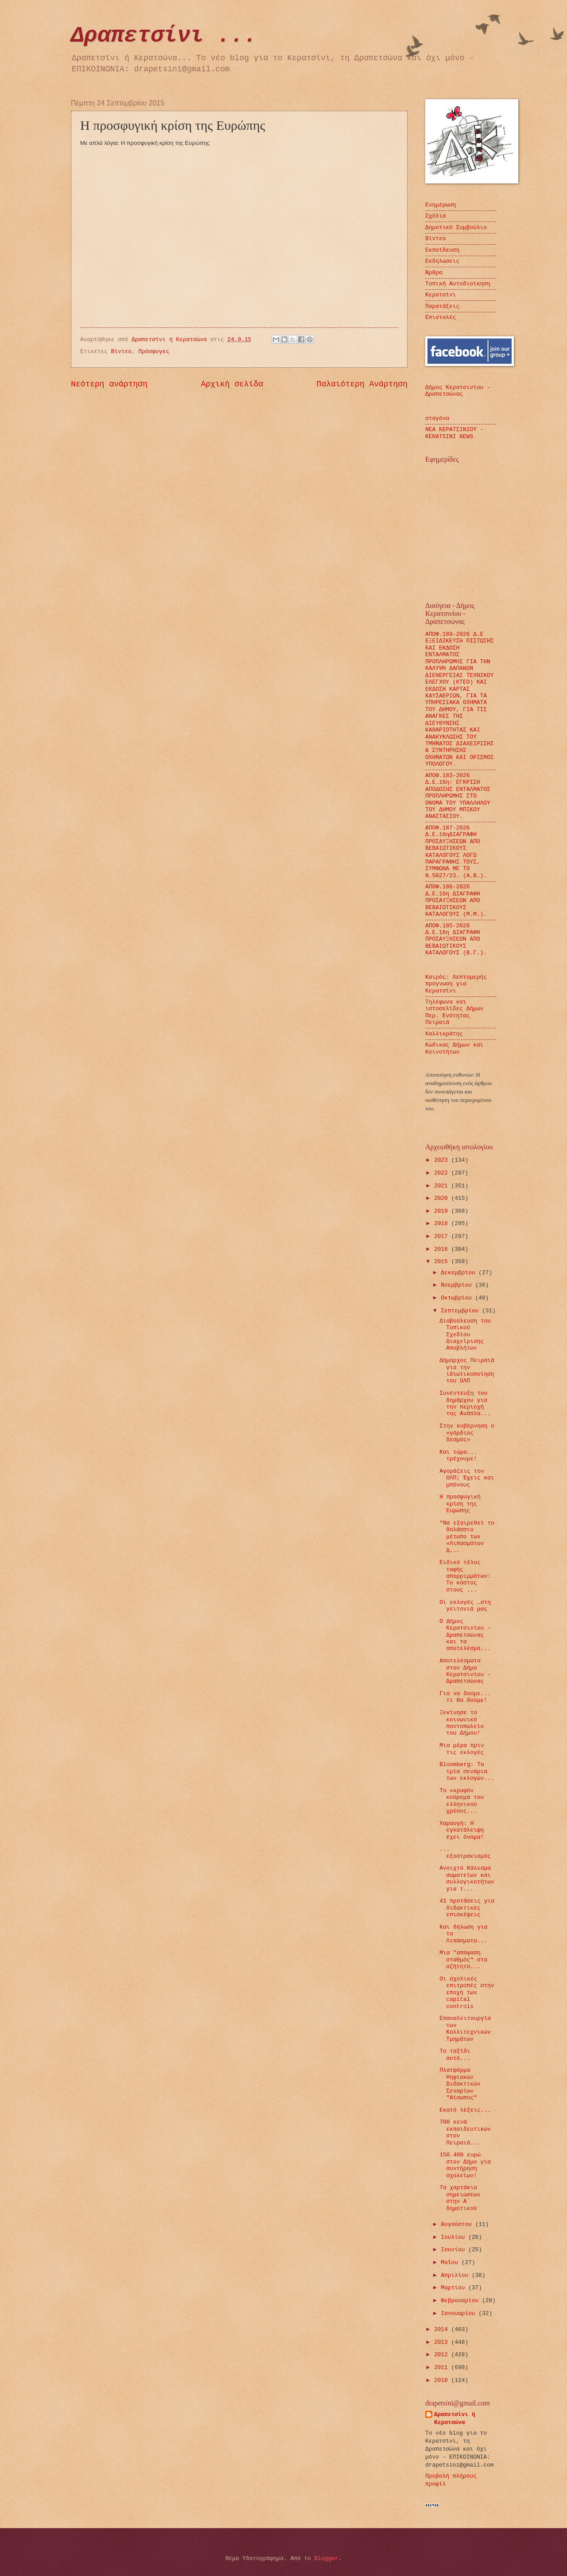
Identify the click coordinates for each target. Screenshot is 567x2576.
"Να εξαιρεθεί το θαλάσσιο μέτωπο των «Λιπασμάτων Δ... (466, 1537)
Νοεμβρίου (458, 1285)
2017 (442, 1236)
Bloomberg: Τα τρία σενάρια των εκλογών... (466, 1771)
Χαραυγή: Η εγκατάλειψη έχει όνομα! (461, 1830)
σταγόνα (437, 418)
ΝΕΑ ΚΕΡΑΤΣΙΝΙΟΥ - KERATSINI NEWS (454, 433)
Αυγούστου (458, 2224)
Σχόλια (435, 216)
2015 (442, 1261)
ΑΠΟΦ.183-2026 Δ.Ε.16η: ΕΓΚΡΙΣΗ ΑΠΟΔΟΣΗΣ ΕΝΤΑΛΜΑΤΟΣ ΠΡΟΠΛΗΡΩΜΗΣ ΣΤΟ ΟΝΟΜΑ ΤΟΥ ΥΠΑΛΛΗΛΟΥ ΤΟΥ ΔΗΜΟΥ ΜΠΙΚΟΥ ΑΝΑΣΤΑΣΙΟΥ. (457, 796)
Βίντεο (121, 351)
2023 (442, 1160)
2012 (442, 2354)
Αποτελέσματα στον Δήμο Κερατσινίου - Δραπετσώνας (464, 1671)
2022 (442, 1173)
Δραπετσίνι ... (164, 35)
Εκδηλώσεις (442, 261)
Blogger (326, 2558)
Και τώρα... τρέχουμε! (458, 1455)
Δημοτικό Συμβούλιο (456, 227)
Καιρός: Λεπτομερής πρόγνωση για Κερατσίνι (456, 984)
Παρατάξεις (442, 306)
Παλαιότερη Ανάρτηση (362, 384)
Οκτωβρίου (458, 1298)
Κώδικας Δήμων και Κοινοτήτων (454, 1048)
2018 (442, 1223)
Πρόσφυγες (153, 351)
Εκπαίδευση (442, 250)
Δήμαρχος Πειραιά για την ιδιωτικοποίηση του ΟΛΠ (466, 1370)
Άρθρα (434, 272)
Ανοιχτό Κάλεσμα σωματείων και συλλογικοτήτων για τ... (466, 1878)
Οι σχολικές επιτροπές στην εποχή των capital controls (466, 1993)
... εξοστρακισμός (464, 1852)
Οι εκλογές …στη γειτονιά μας (465, 1605)
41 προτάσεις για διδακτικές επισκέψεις (466, 1908)
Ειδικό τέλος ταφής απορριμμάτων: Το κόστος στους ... (464, 1576)
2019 (442, 1211)
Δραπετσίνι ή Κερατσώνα (454, 2418)
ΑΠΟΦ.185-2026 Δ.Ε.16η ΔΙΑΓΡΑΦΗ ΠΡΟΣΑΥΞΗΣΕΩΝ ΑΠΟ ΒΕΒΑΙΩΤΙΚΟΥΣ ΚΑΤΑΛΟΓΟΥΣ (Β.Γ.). (456, 939)
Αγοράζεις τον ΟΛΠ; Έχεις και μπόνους (466, 1478)
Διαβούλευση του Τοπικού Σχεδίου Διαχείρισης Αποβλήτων (465, 1335)
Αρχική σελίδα (232, 384)
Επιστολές (440, 317)
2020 (442, 1198)
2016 (442, 1249)
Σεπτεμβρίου (461, 1310)
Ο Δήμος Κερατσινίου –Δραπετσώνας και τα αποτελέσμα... (464, 1635)
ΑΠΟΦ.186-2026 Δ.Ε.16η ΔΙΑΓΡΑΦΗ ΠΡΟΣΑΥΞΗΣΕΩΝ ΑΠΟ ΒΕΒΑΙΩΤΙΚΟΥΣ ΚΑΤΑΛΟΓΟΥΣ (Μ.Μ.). (456, 900)
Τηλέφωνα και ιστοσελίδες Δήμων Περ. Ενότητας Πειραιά (454, 1012)
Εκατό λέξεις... (465, 2110)
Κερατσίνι (440, 295)
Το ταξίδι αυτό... (454, 2054)
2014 (442, 2329)
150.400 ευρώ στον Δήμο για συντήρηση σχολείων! (464, 2165)
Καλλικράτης (444, 1034)
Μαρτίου (454, 2287)
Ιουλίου (454, 2237)
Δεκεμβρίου (459, 1272)
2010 (442, 2380)
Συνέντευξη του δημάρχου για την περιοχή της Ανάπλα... (464, 1403)
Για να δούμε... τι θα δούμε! (465, 1697)
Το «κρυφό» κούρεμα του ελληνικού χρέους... (461, 1800)
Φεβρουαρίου (461, 2300)
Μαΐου (451, 2262)
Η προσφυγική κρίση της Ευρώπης (460, 1504)
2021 (442, 1186)
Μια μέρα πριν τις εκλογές (461, 1748)
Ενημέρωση (440, 205)
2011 (442, 2367)
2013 (442, 2342)
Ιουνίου (454, 2249)
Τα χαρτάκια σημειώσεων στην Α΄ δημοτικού (459, 2197)
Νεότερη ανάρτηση (109, 384)
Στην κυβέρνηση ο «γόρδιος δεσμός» (466, 1433)
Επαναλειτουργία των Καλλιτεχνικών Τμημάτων (465, 2028)
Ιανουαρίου (459, 2313)
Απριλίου (456, 2275)
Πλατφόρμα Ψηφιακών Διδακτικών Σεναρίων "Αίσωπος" (459, 2084)
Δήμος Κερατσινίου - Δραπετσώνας (457, 390)
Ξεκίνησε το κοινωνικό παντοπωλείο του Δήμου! (461, 1722)
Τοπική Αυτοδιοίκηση (457, 283)
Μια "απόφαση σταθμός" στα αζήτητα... (463, 1960)
